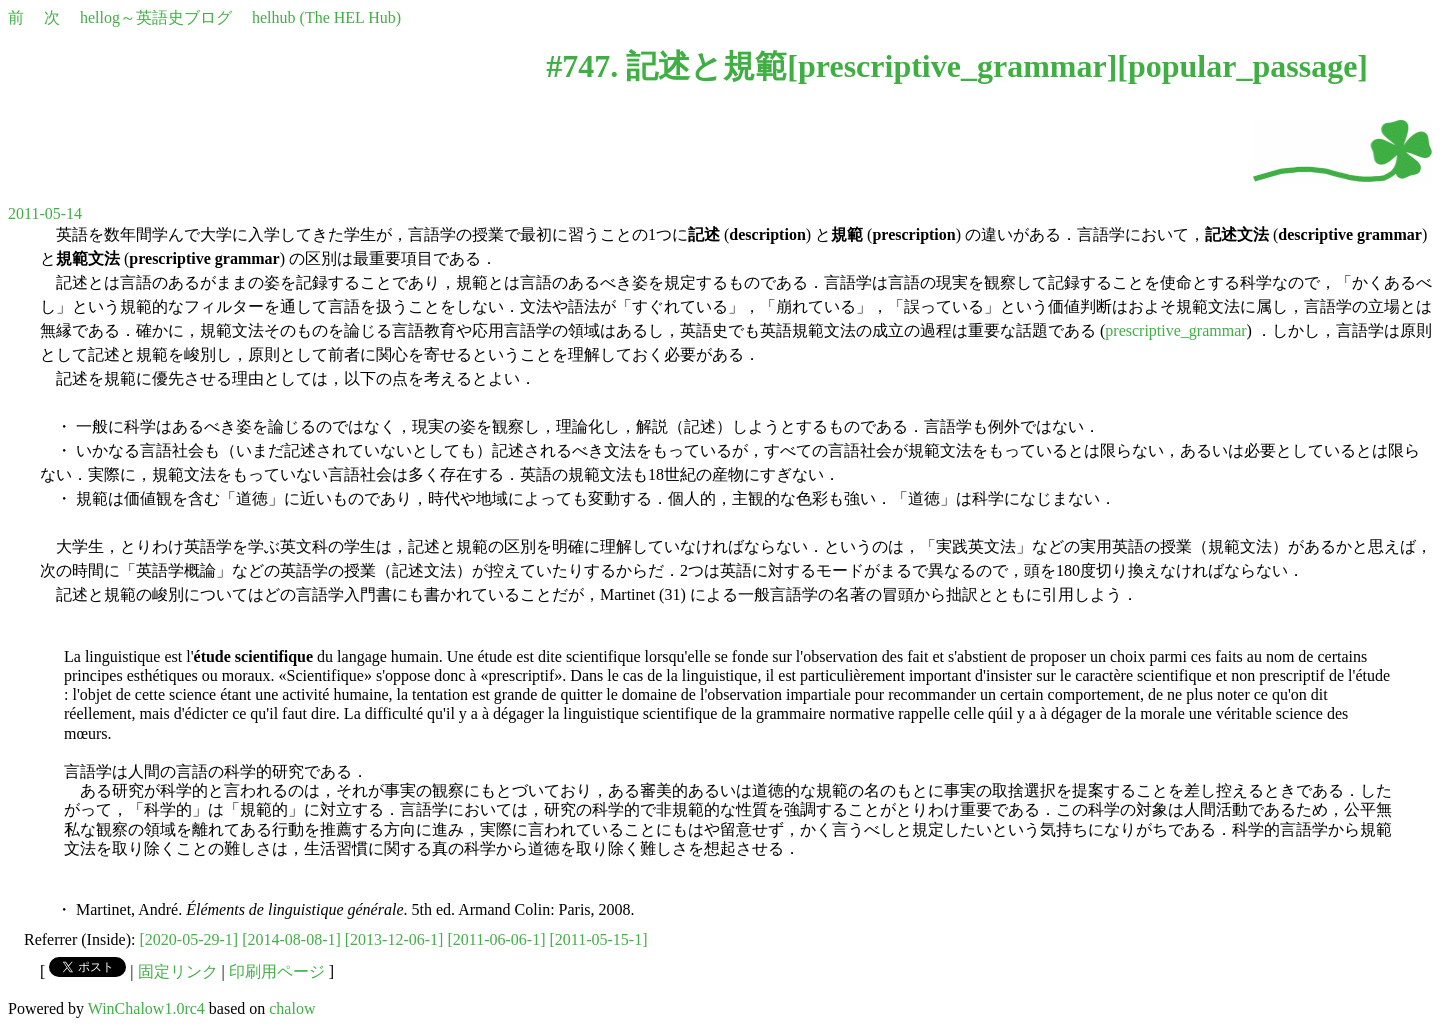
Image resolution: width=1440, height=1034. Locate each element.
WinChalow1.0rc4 (146, 1008)
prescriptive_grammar (952, 66)
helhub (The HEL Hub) (326, 17)
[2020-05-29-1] (189, 939)
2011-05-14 (45, 213)
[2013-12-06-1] (394, 939)
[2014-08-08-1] (291, 939)
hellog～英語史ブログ (156, 17)
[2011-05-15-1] (598, 939)
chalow (292, 1008)
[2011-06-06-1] (496, 939)
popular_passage (1242, 66)
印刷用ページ (277, 971)
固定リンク (178, 971)
